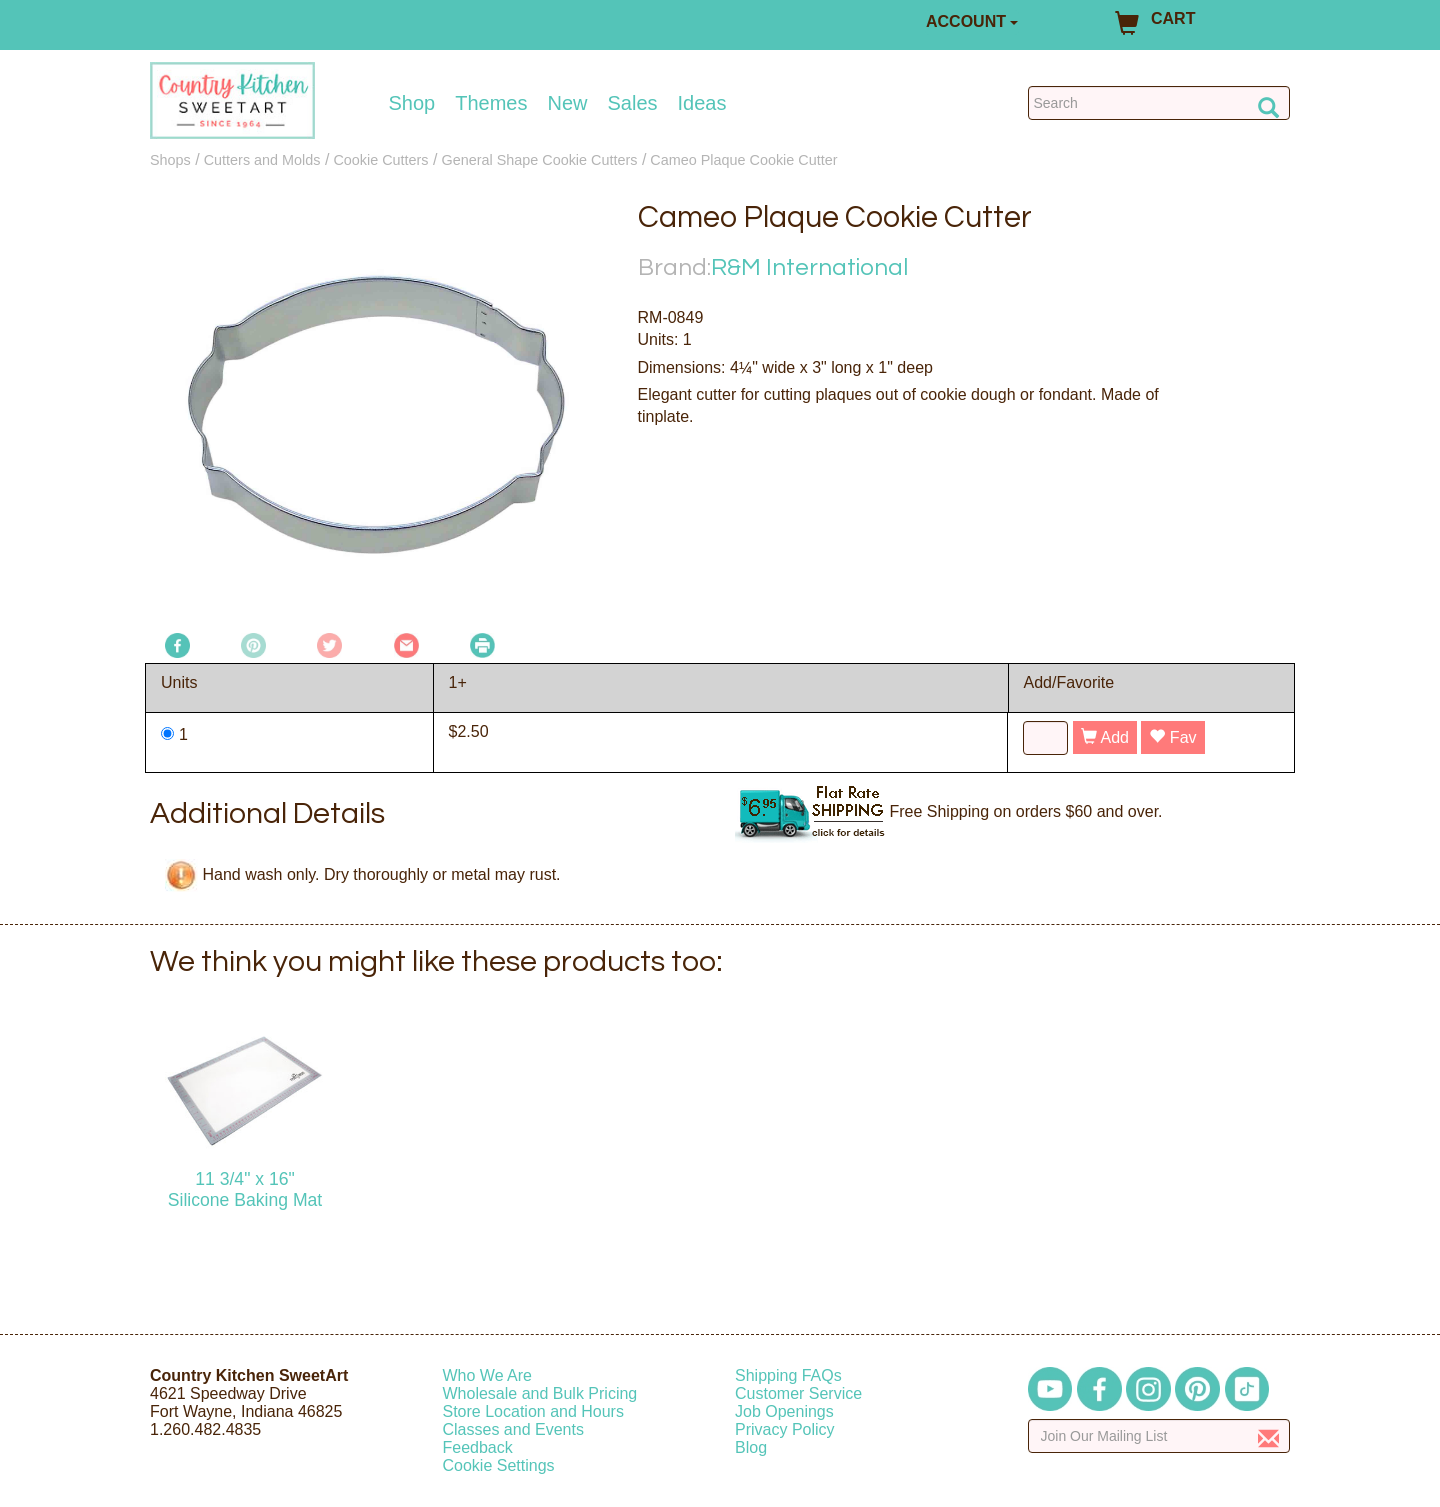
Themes (491, 103)
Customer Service (798, 1393)
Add (1105, 737)
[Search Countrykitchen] (1159, 103)
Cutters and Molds (262, 160)
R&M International (809, 267)
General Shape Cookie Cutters (539, 160)
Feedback (478, 1447)
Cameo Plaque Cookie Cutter (743, 160)
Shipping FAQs (788, 1375)
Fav (1172, 737)
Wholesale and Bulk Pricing (540, 1393)
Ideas (702, 103)
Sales (633, 103)
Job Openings (784, 1411)
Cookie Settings (499, 1465)
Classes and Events (513, 1429)
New (567, 103)
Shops (170, 160)
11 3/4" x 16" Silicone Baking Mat (245, 1189)
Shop (412, 103)
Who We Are (488, 1375)
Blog (751, 1447)
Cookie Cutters (380, 160)
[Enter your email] (1159, 1436)
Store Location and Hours (533, 1411)
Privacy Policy (785, 1429)
